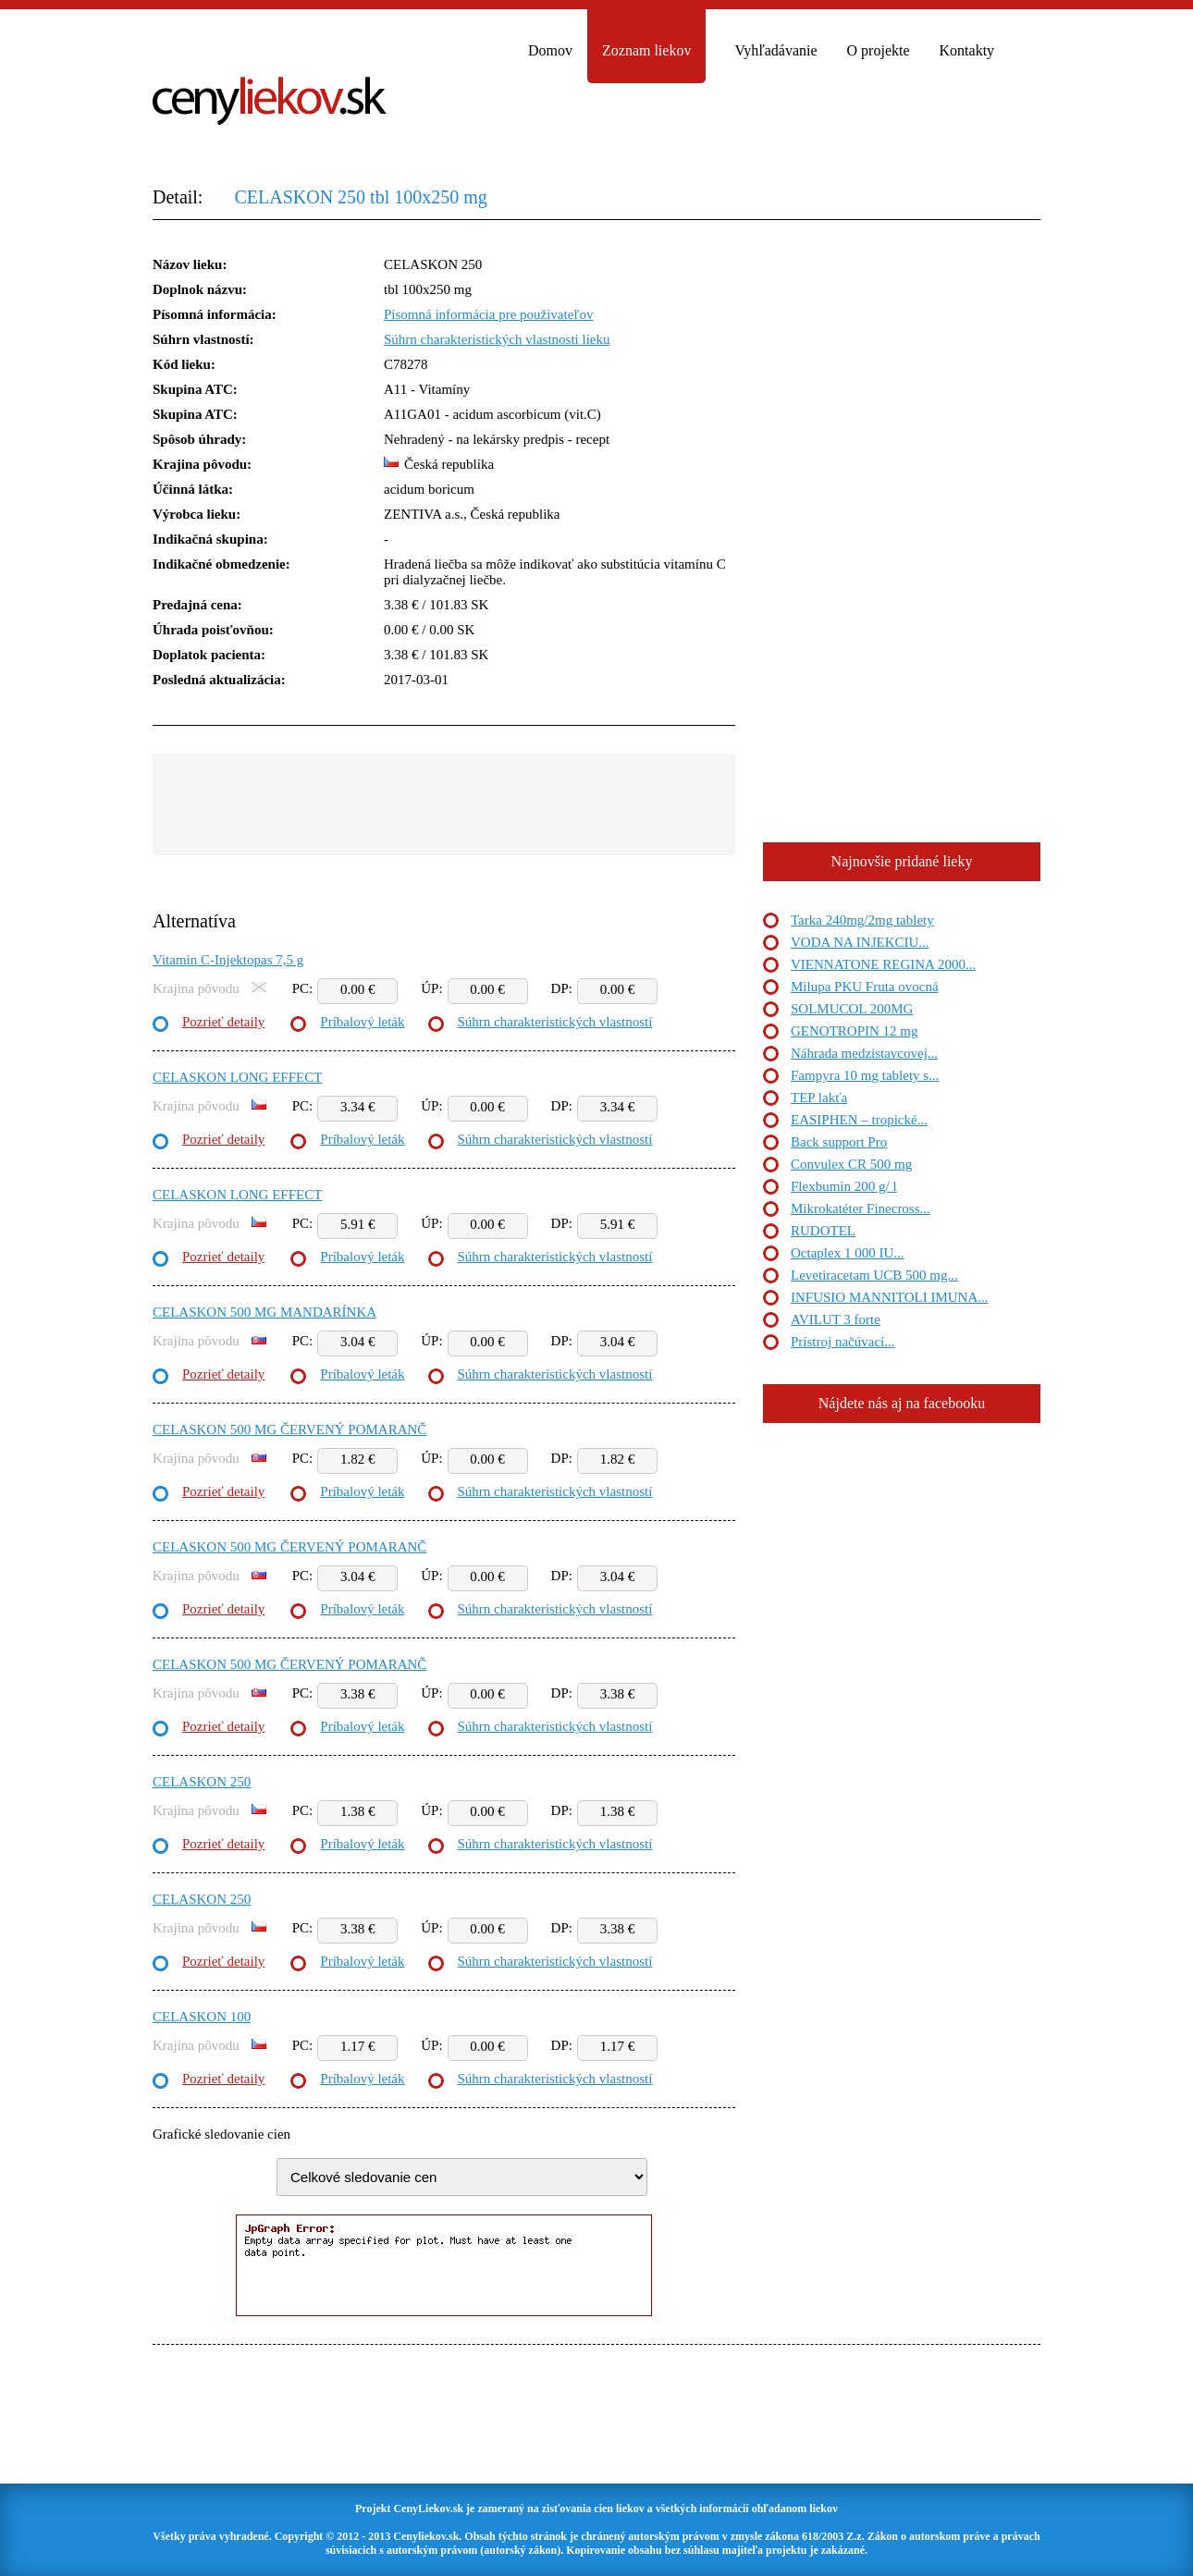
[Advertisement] (444, 804)
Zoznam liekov (646, 50)
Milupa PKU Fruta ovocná (865, 986)
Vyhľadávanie (775, 50)
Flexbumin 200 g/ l (844, 1186)
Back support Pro (839, 1142)
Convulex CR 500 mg (851, 1164)
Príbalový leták (362, 1021)
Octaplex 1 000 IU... (847, 1252)
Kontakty (967, 50)
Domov (550, 50)
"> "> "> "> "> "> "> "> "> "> (462, 2177)
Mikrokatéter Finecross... (860, 1208)
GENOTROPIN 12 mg (854, 1031)
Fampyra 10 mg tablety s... (865, 1075)
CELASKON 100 (202, 2016)
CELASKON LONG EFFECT (237, 1077)
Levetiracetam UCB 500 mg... (874, 1275)
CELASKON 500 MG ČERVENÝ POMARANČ (289, 1429)
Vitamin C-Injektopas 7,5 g (228, 959)
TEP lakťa (819, 1097)
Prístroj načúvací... (842, 1341)
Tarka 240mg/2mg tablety (862, 920)
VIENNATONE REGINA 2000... (883, 964)
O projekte (878, 50)
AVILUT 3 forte (835, 1319)
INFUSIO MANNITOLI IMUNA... (889, 1297)
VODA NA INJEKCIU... (860, 942)
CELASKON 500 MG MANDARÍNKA (264, 1312)
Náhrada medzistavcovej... (864, 1053)
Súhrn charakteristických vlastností (555, 1021)
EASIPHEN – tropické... (859, 1119)
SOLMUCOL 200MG (852, 1008)
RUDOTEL (823, 1230)
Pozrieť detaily (223, 1021)
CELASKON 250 (202, 1781)
